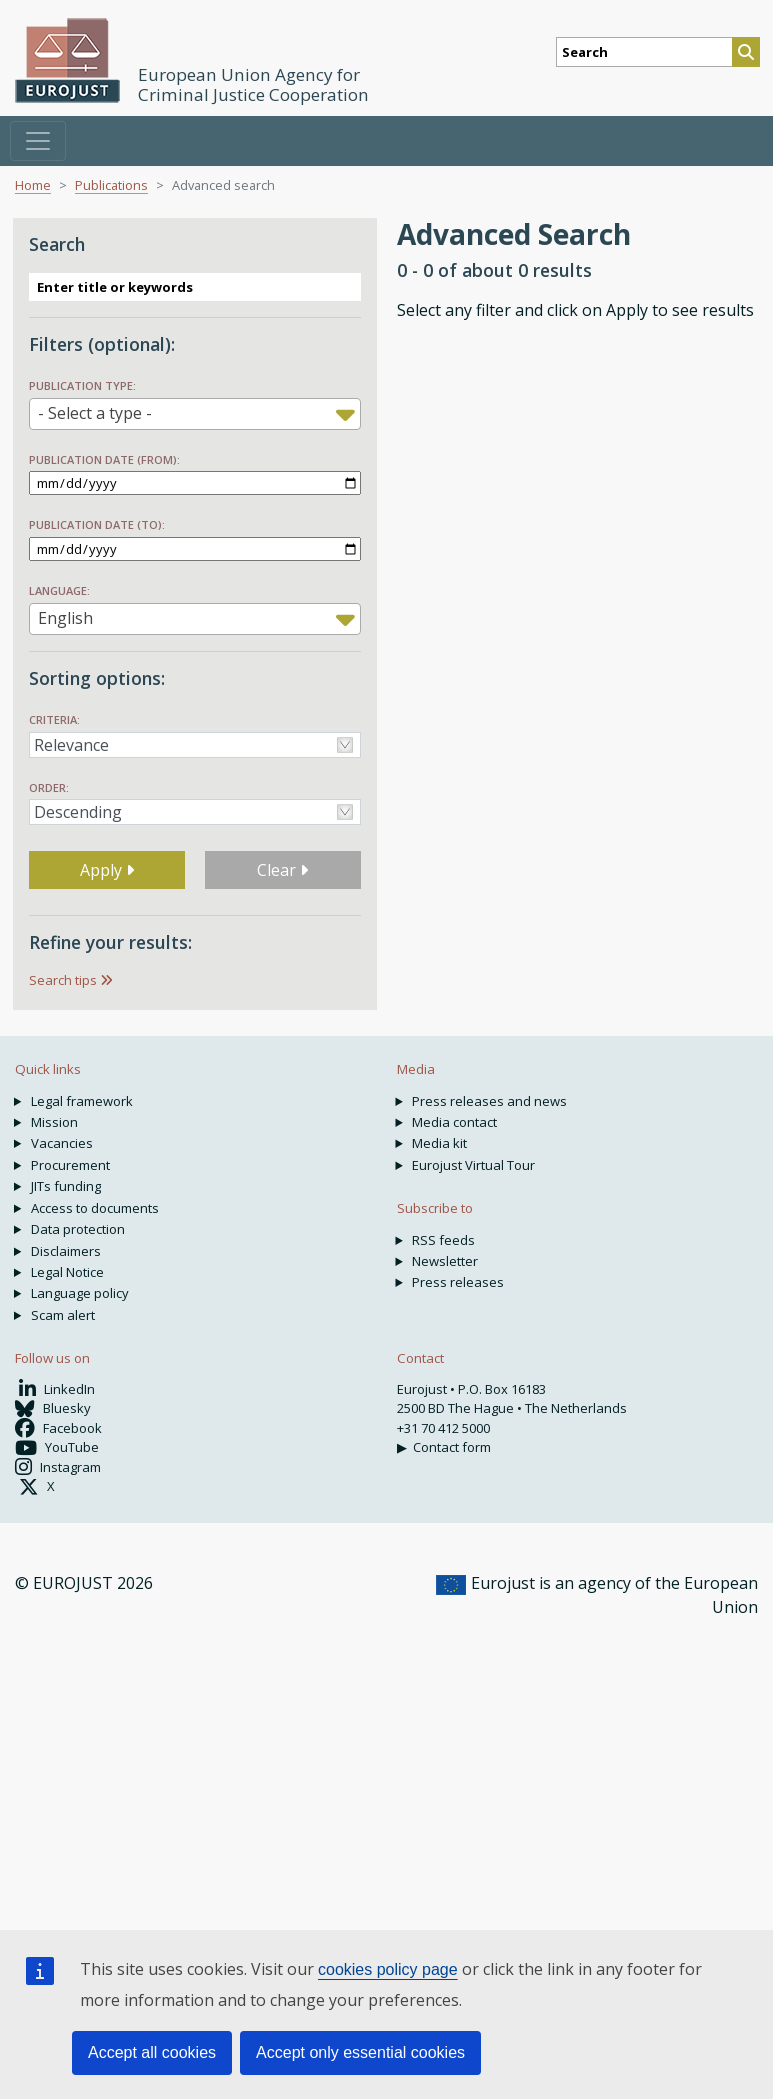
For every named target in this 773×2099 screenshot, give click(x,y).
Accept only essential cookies (360, 2052)
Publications (111, 185)
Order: (49, 787)
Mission (54, 1122)
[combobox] (195, 414)
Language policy (80, 1293)
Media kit (439, 1143)
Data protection (78, 1229)
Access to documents (95, 1208)
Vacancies (62, 1143)
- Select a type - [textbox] (95, 413)
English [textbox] (65, 618)
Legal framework (82, 1101)
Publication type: (82, 385)
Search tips (63, 980)
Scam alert (63, 1315)
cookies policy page (388, 1969)
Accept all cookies (152, 2052)
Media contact (454, 1122)
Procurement (70, 1165)
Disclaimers (66, 1251)
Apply (107, 870)
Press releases (458, 1282)
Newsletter (445, 1261)
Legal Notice (67, 1272)
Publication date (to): (97, 524)
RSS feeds (443, 1240)
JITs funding (66, 1186)
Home (33, 185)
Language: (59, 590)
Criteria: (54, 719)
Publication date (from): (104, 459)
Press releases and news (489, 1101)
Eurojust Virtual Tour (473, 1165)
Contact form (452, 1447)
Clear (282, 870)
